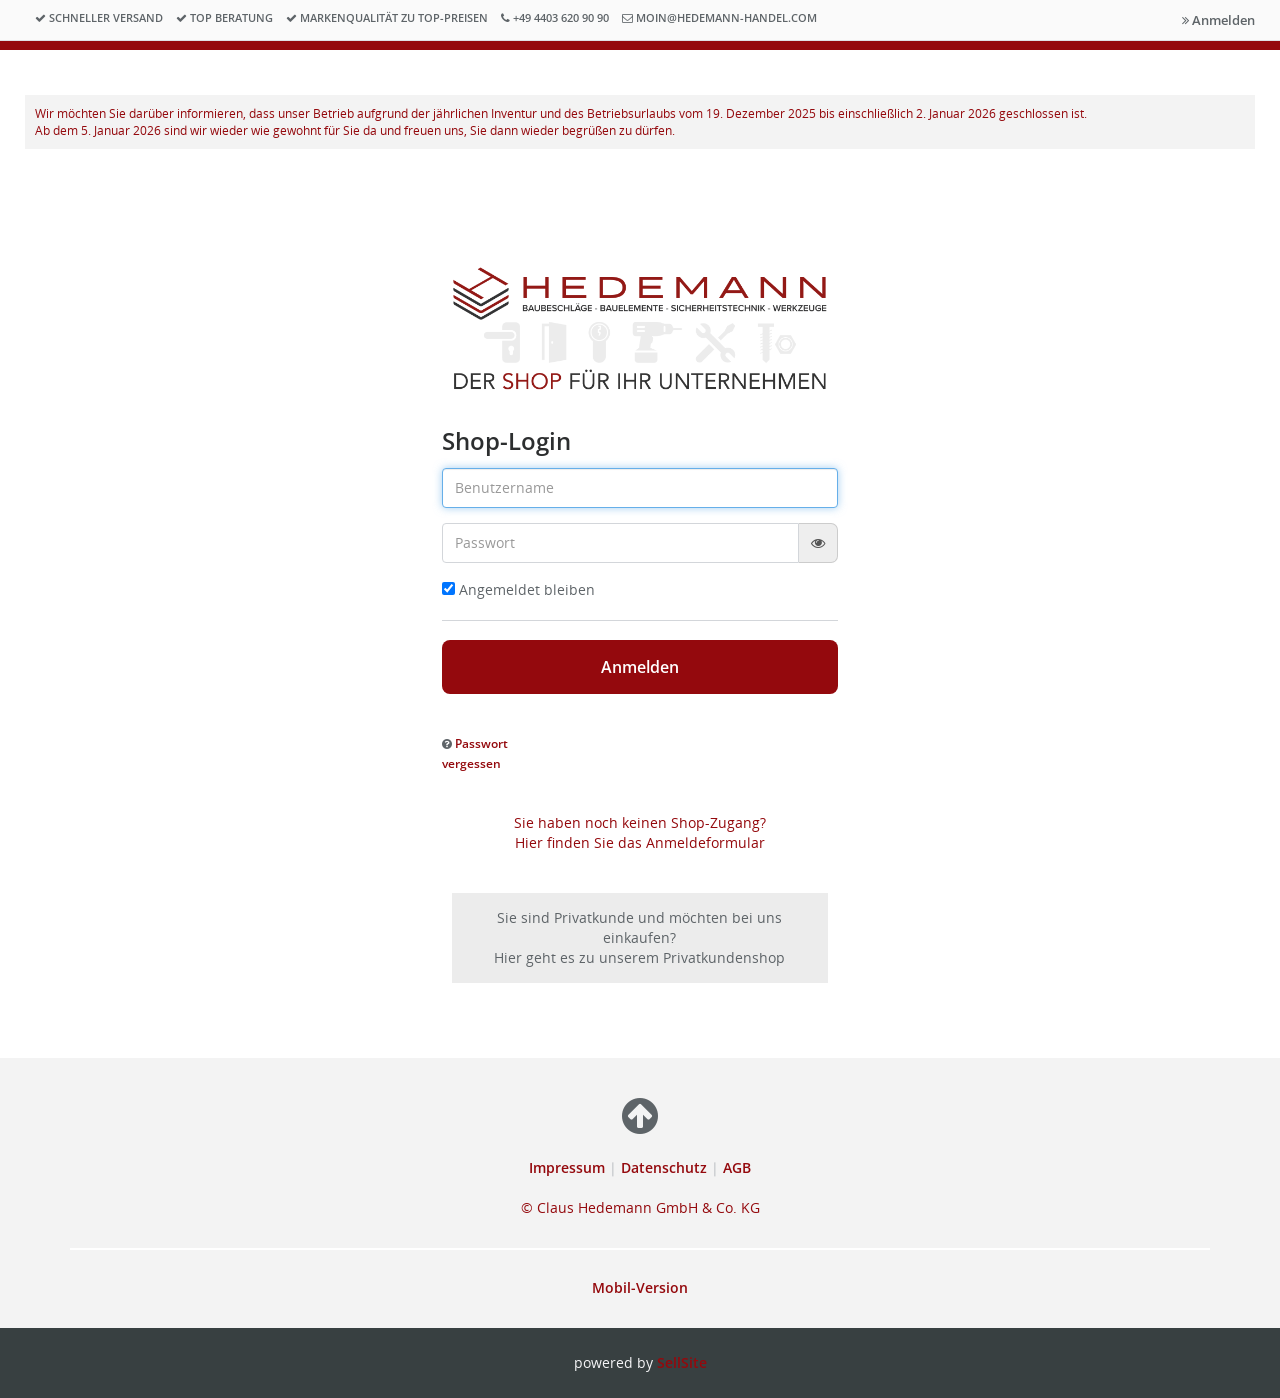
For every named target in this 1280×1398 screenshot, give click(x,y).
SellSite (682, 1362)
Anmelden (1218, 20)
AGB (737, 1167)
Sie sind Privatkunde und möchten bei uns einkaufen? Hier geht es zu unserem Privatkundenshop (639, 937)
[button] (475, 752)
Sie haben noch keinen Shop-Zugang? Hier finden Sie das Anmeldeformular (640, 832)
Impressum (569, 1167)
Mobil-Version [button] (640, 1287)
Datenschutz (664, 1167)
